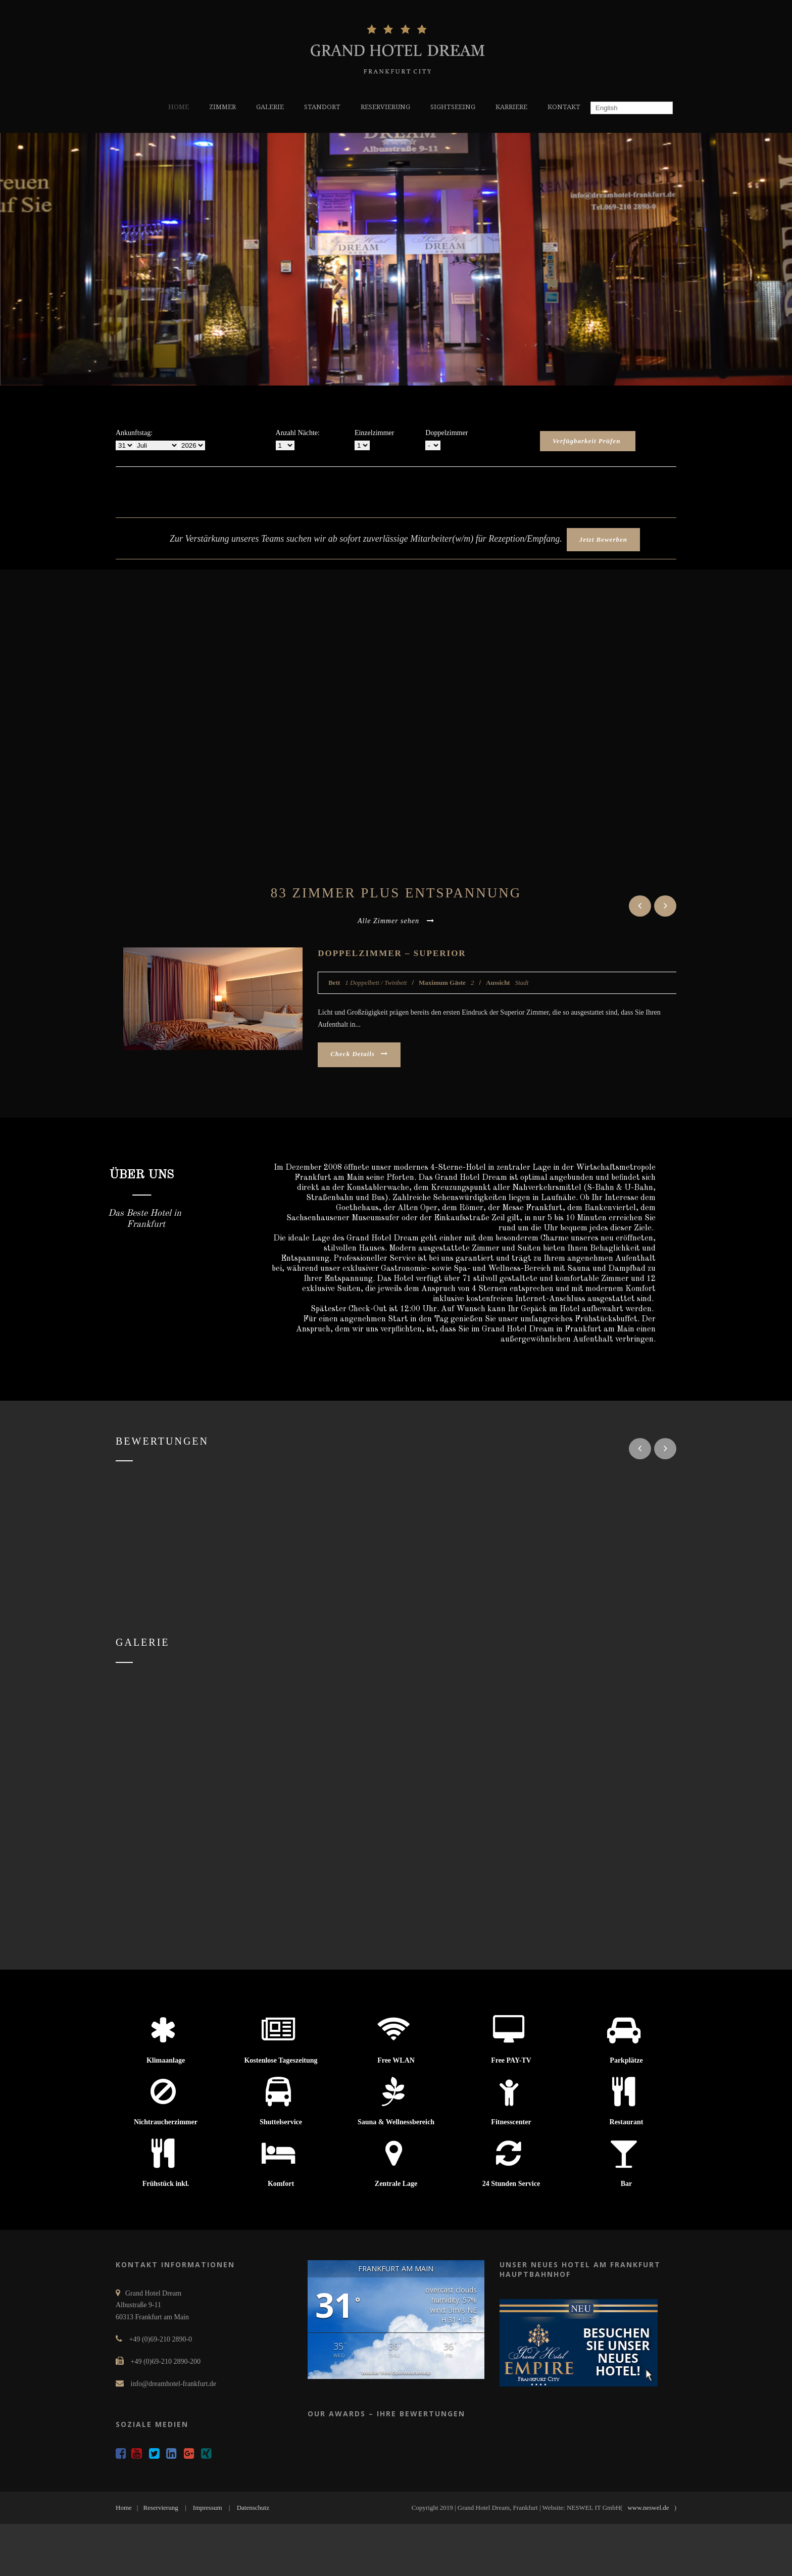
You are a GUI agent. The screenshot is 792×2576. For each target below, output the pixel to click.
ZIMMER (222, 107)
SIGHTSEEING (452, 107)
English (605, 108)
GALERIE (270, 107)
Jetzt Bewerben (603, 539)
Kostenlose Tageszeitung (280, 2060)
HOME (178, 107)
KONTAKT (564, 107)
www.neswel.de (648, 2507)
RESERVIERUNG (385, 107)
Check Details (359, 1054)
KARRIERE (511, 107)
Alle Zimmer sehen (396, 921)
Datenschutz (253, 2507)
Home (124, 2507)
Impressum (207, 2507)
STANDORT (322, 107)
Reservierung (160, 2507)
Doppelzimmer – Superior (392, 953)
